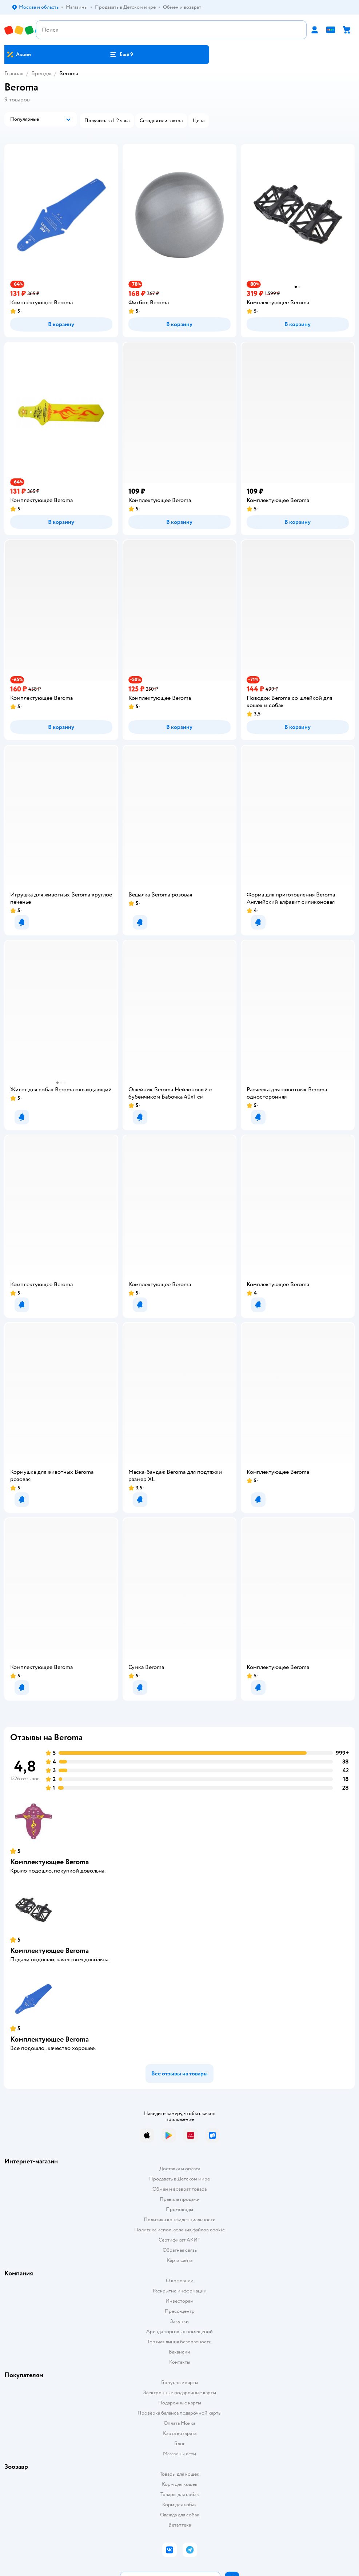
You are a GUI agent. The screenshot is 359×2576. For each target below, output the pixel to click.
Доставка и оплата (179, 2169)
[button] (121, 54)
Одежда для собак (179, 2515)
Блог (179, 2443)
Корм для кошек (180, 2484)
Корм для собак (179, 2504)
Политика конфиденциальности (180, 2219)
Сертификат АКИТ (179, 2240)
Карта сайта (179, 2260)
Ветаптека (179, 2525)
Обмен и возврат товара (179, 2189)
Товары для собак (179, 2494)
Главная (13, 73)
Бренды (41, 73)
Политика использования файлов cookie (179, 2230)
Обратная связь (180, 2250)
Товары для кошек (179, 2474)
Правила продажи (180, 2199)
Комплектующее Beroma (49, 1861)
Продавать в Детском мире (179, 2179)
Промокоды (179, 2209)
